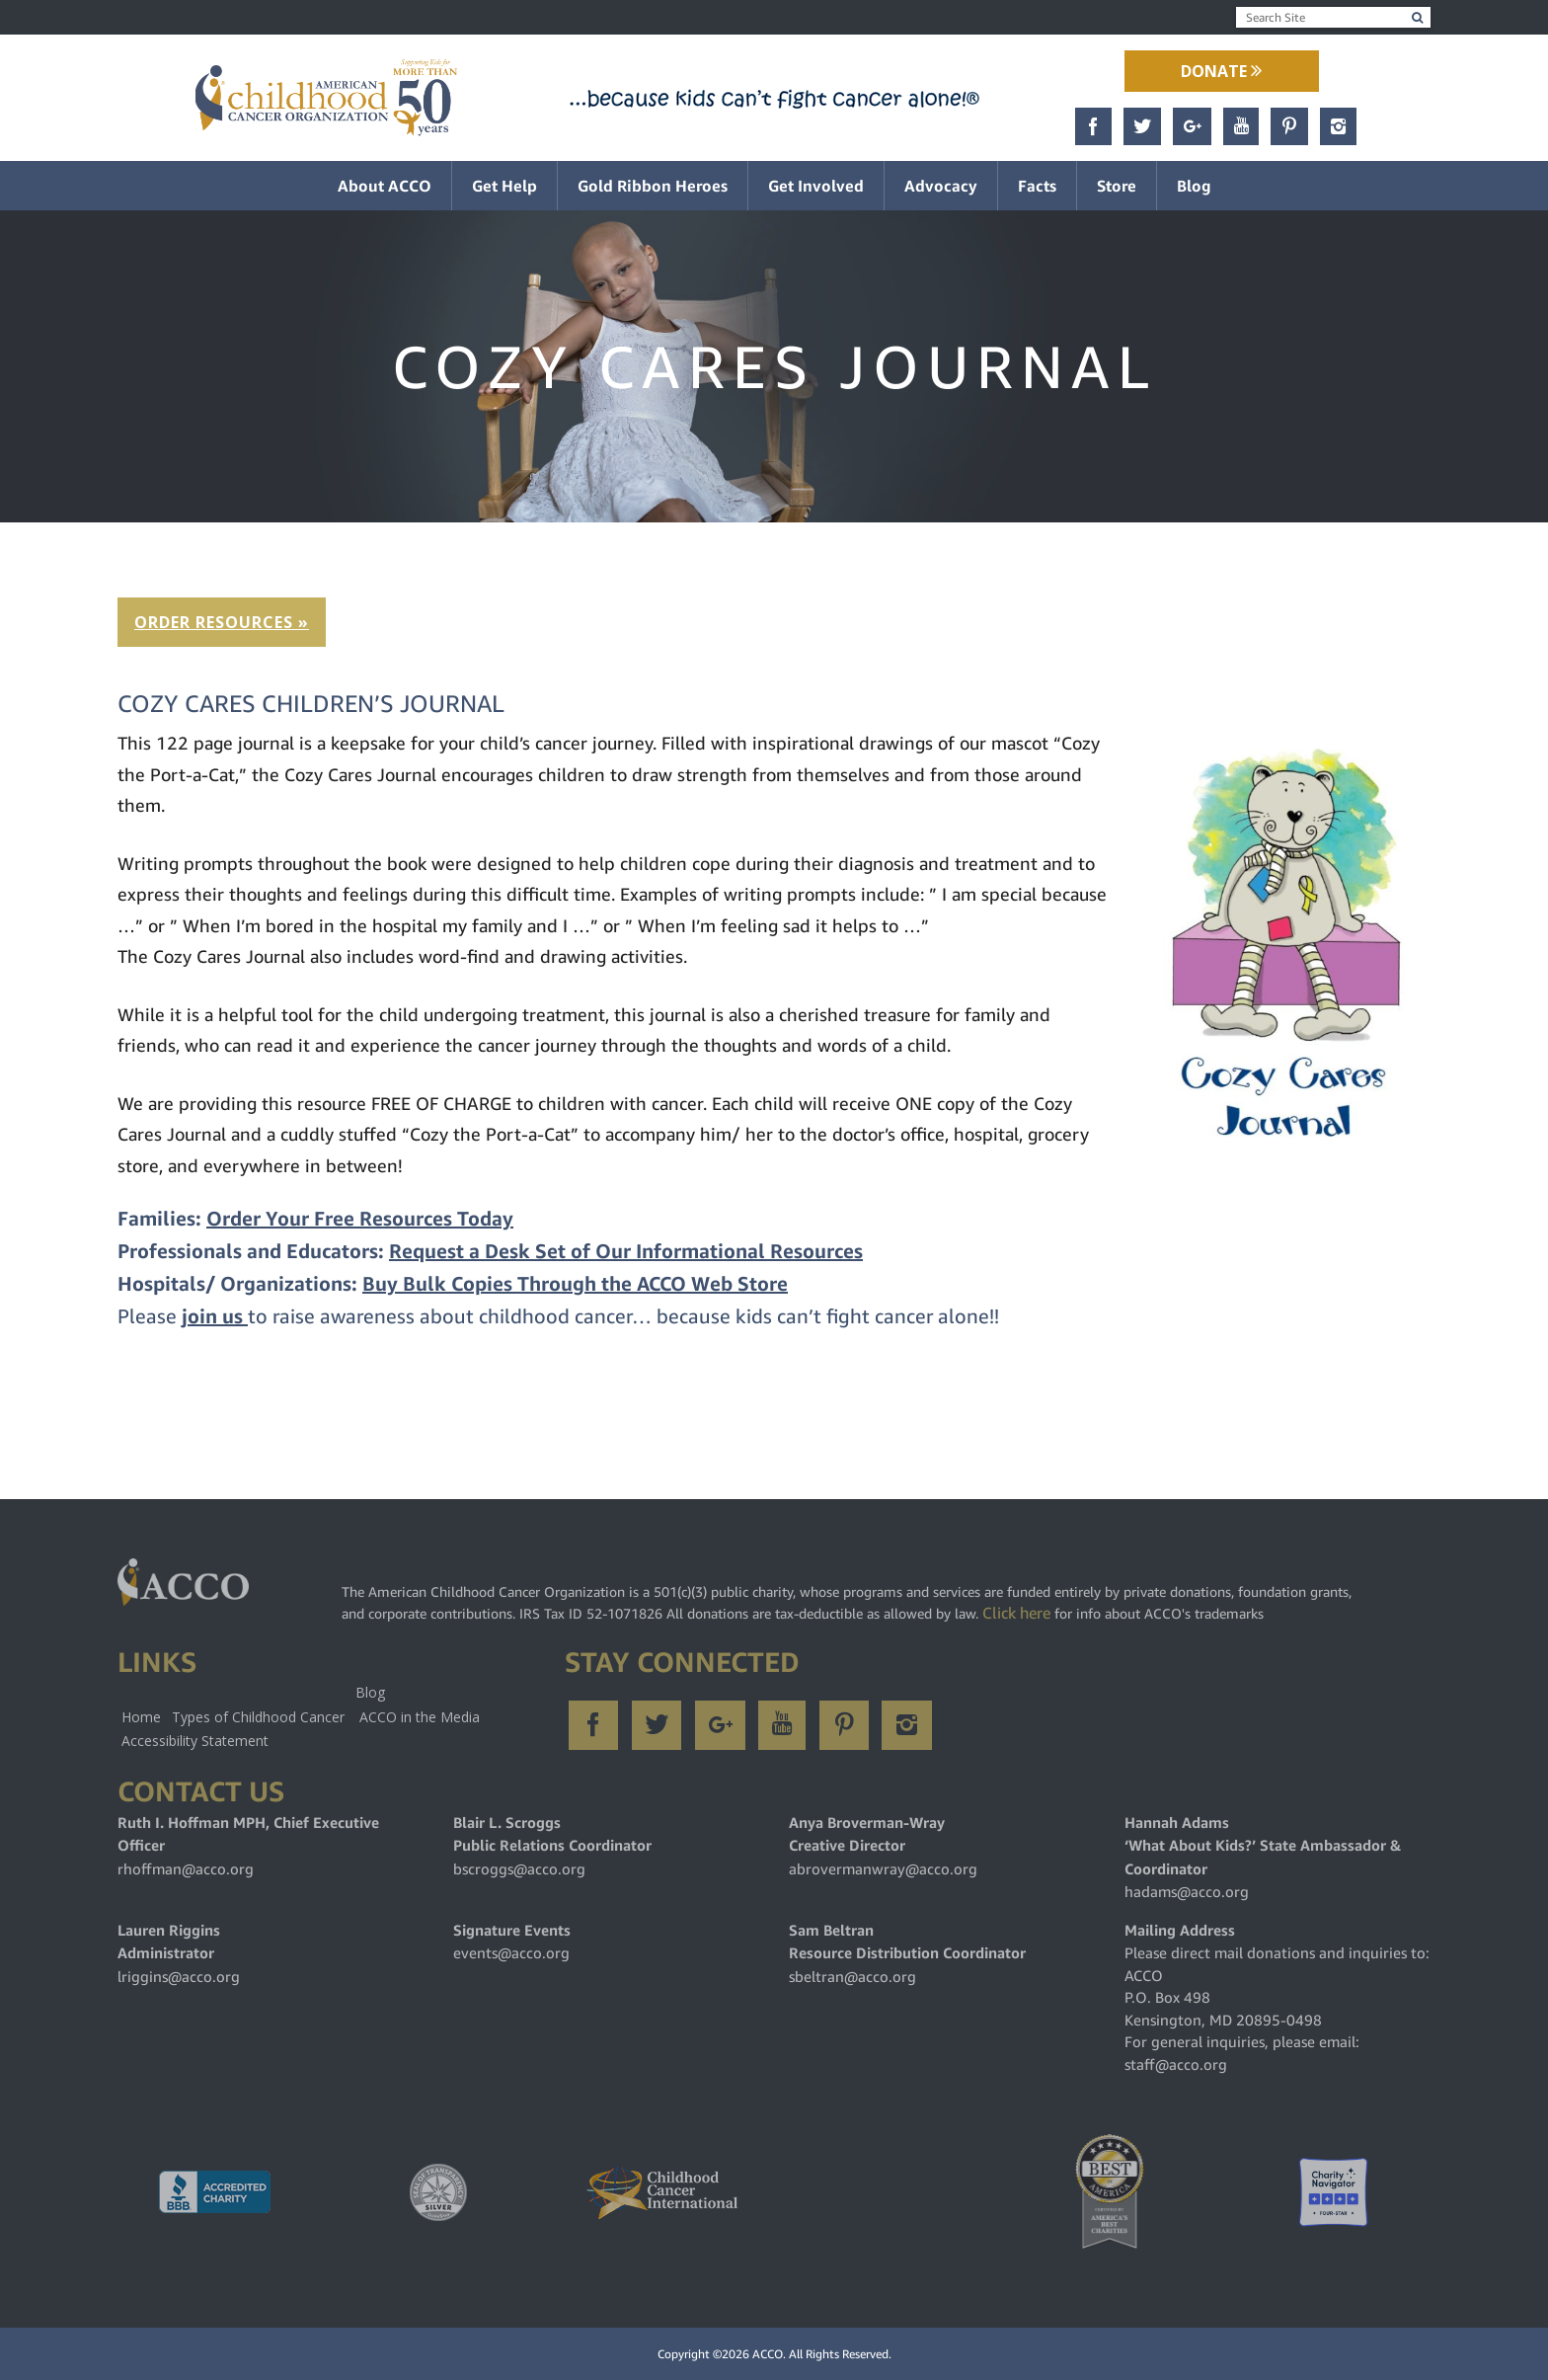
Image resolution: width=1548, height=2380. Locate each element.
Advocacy (940, 186)
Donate (1221, 71)
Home (141, 1716)
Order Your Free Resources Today (359, 1219)
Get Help (504, 186)
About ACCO (384, 186)
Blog (1194, 186)
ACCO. (769, 2353)
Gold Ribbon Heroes (653, 186)
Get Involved (816, 186)
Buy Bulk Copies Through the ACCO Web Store (575, 1284)
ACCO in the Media (419, 1716)
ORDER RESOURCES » (221, 622)
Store (1116, 186)
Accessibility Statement (195, 1740)
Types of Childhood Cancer (258, 1716)
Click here (1016, 1613)
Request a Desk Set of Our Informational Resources (626, 1251)
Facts (1037, 186)
